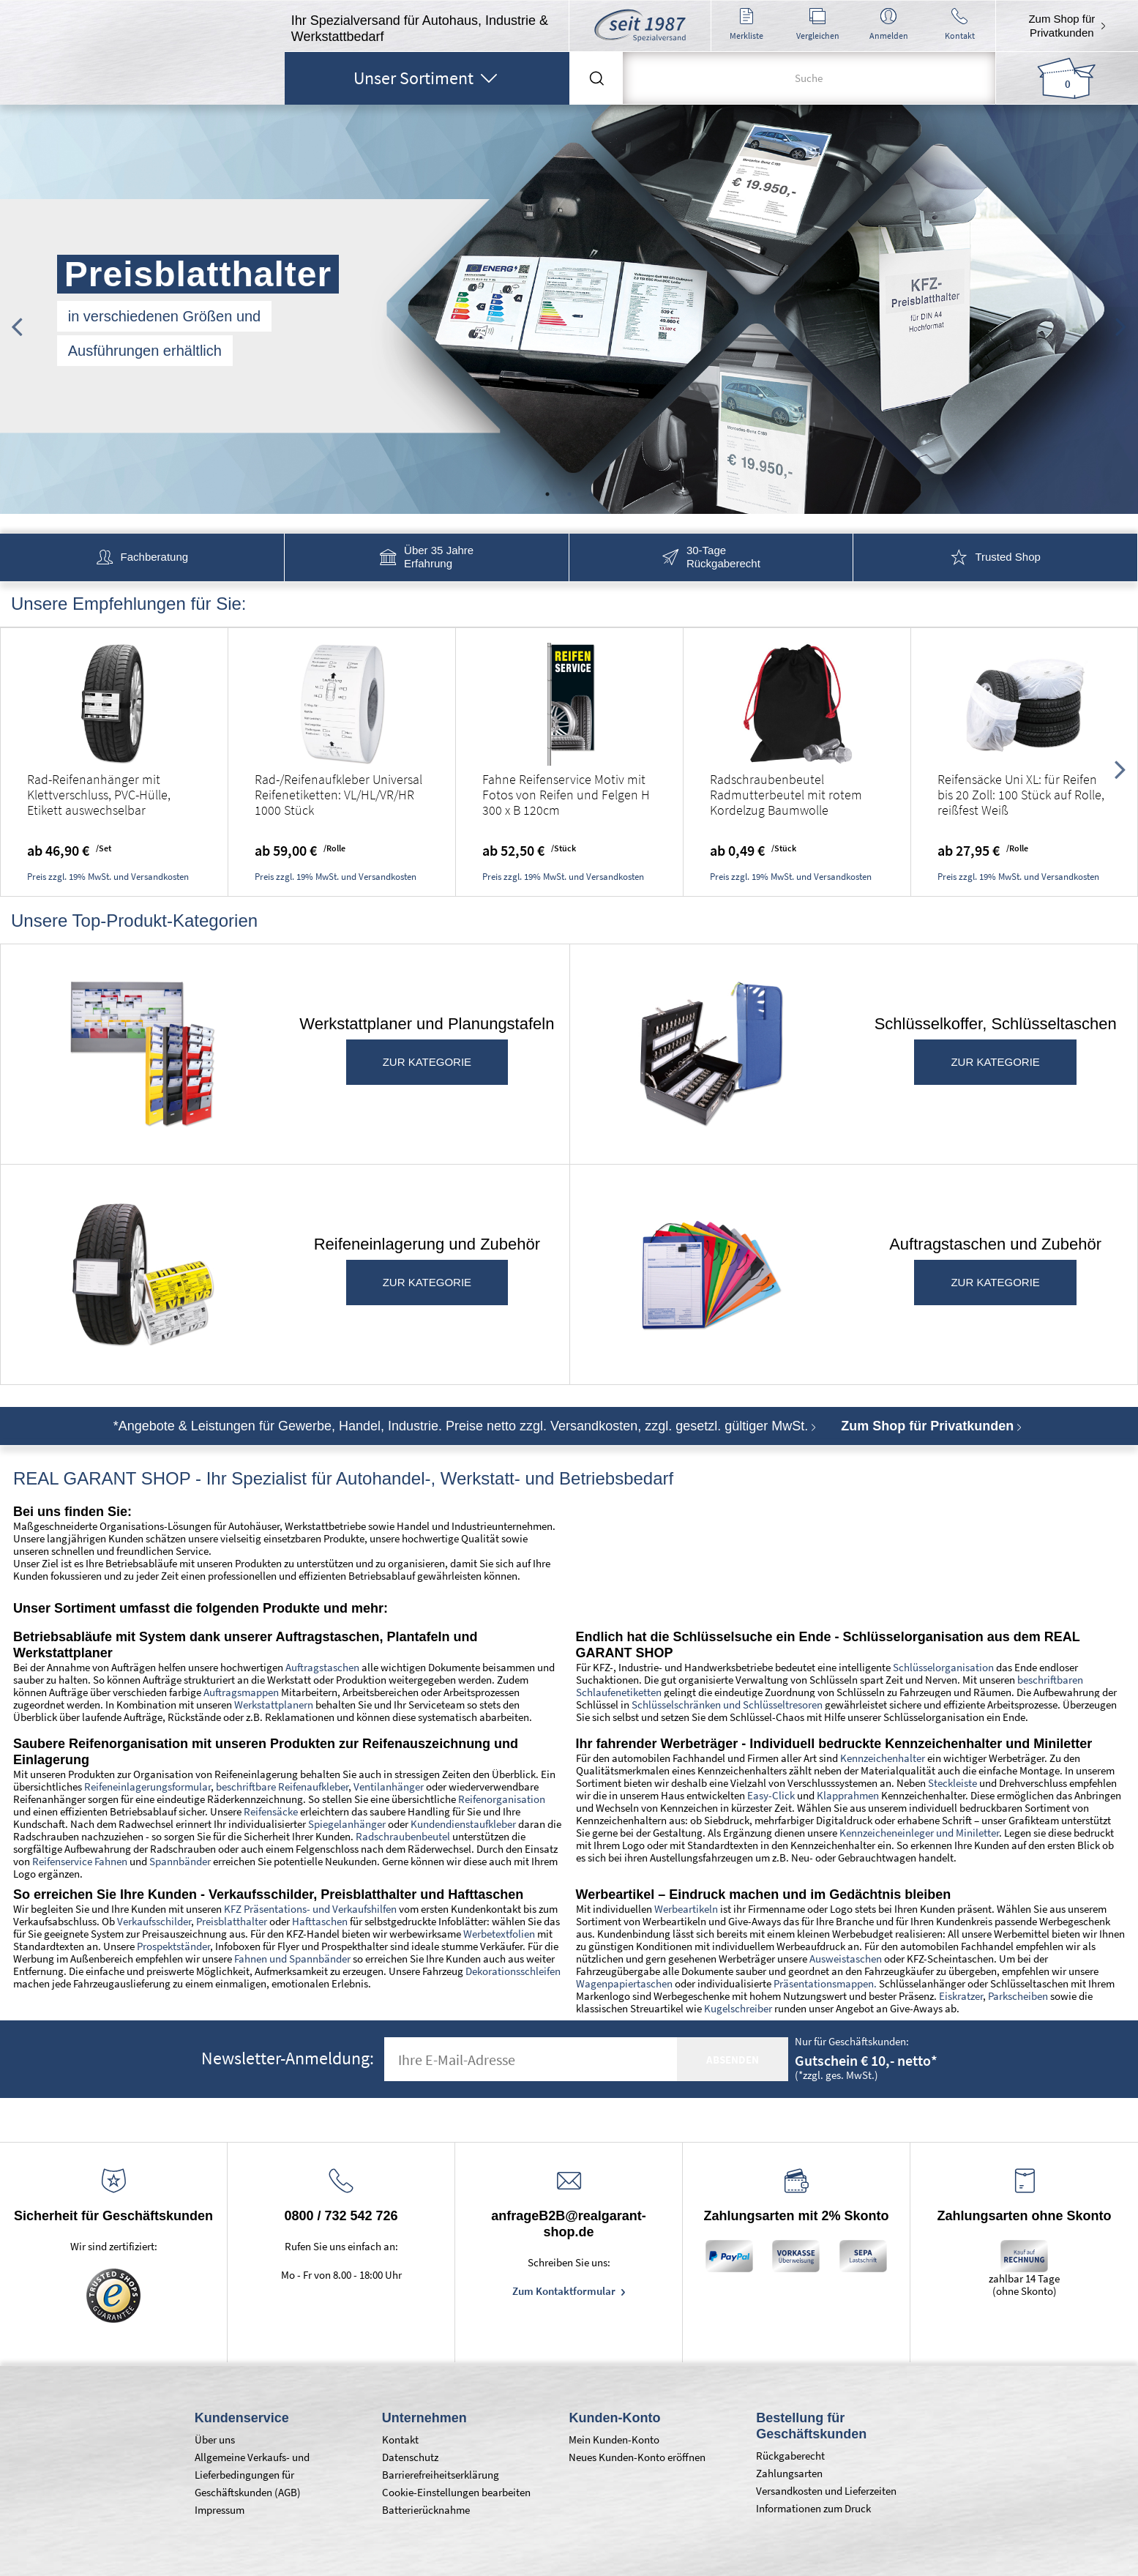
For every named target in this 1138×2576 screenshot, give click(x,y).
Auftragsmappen (241, 1692)
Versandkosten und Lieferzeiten (826, 2491)
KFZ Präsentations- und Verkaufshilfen (310, 1909)
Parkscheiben (1018, 1996)
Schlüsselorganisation (943, 1667)
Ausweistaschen (845, 1958)
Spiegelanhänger (347, 1824)
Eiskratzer (961, 1996)
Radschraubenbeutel (403, 1836)
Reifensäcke (271, 1811)
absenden (732, 2060)
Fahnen (250, 1958)
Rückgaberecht (790, 2456)
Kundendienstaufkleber (463, 1824)
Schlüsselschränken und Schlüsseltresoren (727, 1704)
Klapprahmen (848, 1795)
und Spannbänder (309, 1958)
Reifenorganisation (501, 1799)
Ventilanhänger (388, 1786)
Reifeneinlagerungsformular (147, 1786)
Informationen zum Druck (813, 2508)
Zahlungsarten (789, 2473)
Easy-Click (772, 1795)
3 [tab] (591, 494)
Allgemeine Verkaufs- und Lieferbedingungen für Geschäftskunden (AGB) (252, 2474)
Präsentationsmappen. (825, 1983)
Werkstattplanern (273, 1704)
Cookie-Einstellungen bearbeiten (456, 2492)
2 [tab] (569, 494)
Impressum (219, 2510)
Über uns (215, 2439)
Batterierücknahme (426, 2510)
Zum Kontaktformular (565, 2291)
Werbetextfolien (499, 1934)
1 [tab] (547, 494)
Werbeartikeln (686, 1909)
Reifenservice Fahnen (79, 1861)
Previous (16, 319)
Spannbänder (180, 1861)
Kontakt (400, 2439)
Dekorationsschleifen (513, 1971)
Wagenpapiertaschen (624, 1983)
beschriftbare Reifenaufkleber (282, 1786)
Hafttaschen (320, 1921)
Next (1121, 319)
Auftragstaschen (322, 1667)
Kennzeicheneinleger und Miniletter (919, 1833)
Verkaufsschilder (154, 1921)
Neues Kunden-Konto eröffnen (637, 2457)
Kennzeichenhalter (882, 1758)
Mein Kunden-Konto (614, 2439)
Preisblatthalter (230, 1921)
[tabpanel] (569, 310)
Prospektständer (173, 1946)
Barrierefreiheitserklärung (440, 2475)
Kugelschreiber (738, 2008)
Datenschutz (410, 2457)
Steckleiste (952, 1783)
